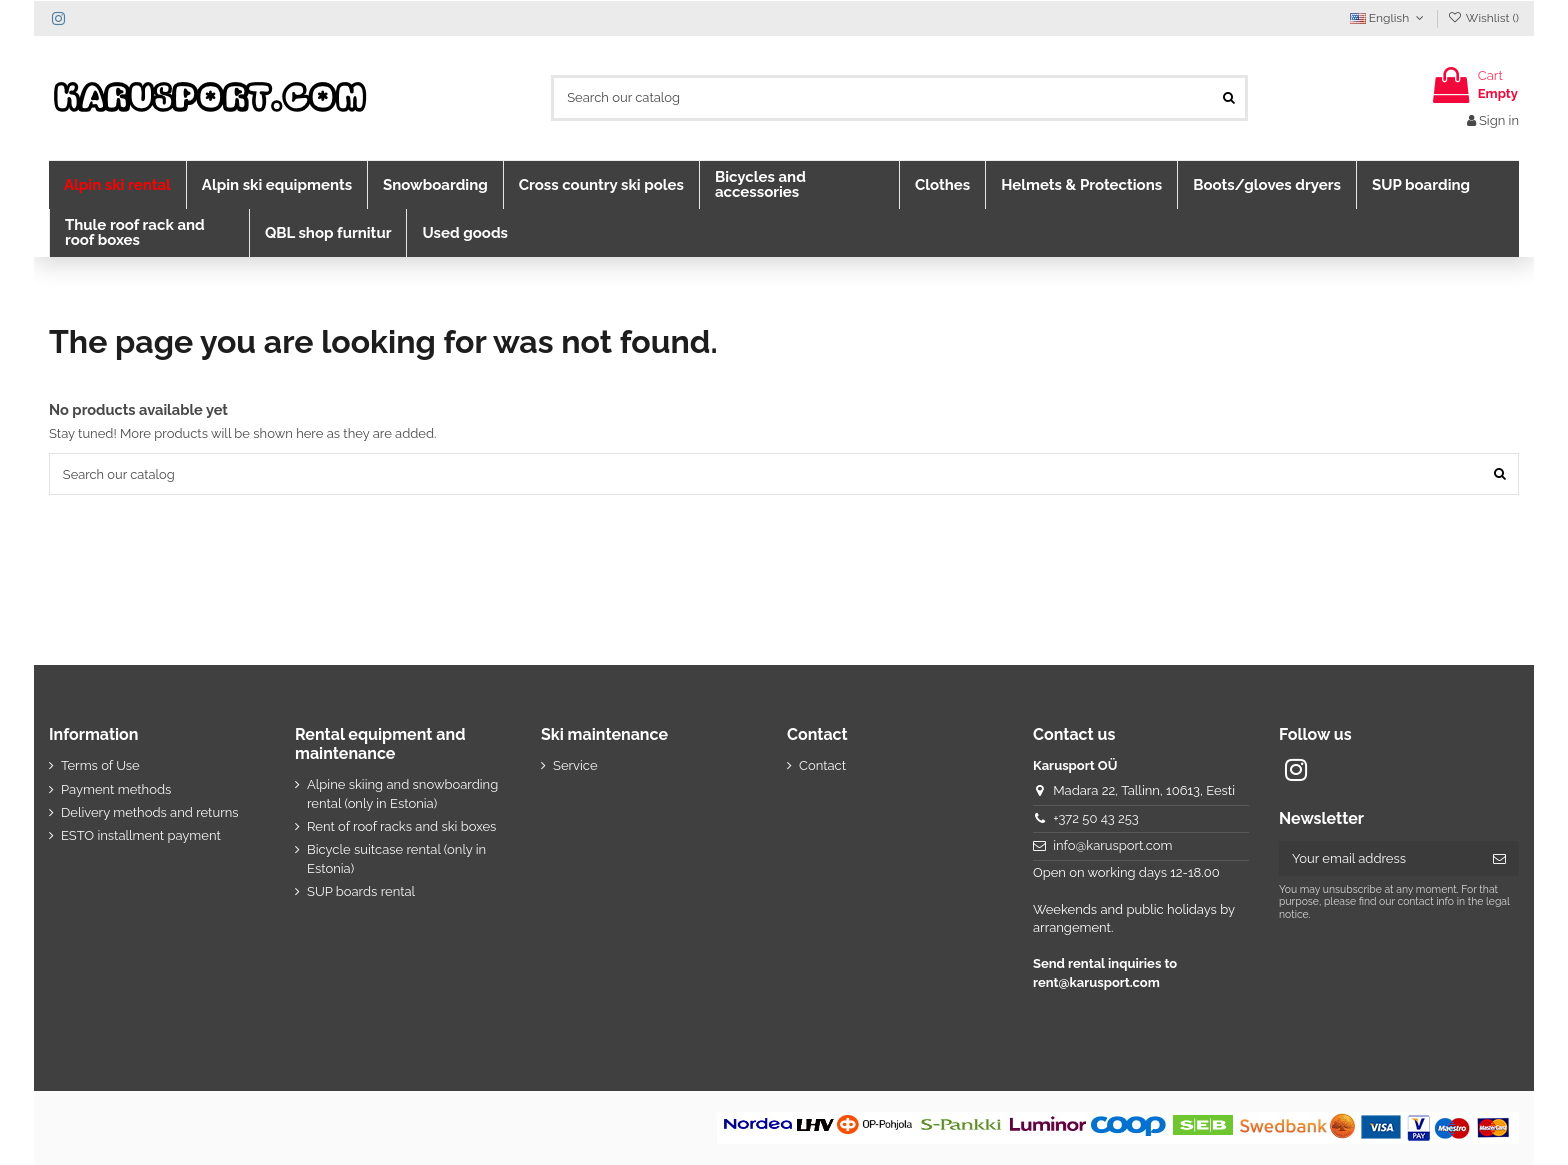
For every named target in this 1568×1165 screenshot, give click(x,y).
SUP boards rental (361, 891)
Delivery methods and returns (150, 812)
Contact (822, 766)
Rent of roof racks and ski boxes (401, 826)
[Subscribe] (1499, 859)
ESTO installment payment (141, 836)
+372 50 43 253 (1096, 818)
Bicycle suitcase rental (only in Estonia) (396, 859)
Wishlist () (1483, 18)
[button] (117, 185)
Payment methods (116, 789)
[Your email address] (1379, 859)
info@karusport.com (1112, 846)
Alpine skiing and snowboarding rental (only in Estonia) (402, 794)
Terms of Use (100, 766)
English (1389, 18)
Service (575, 766)
